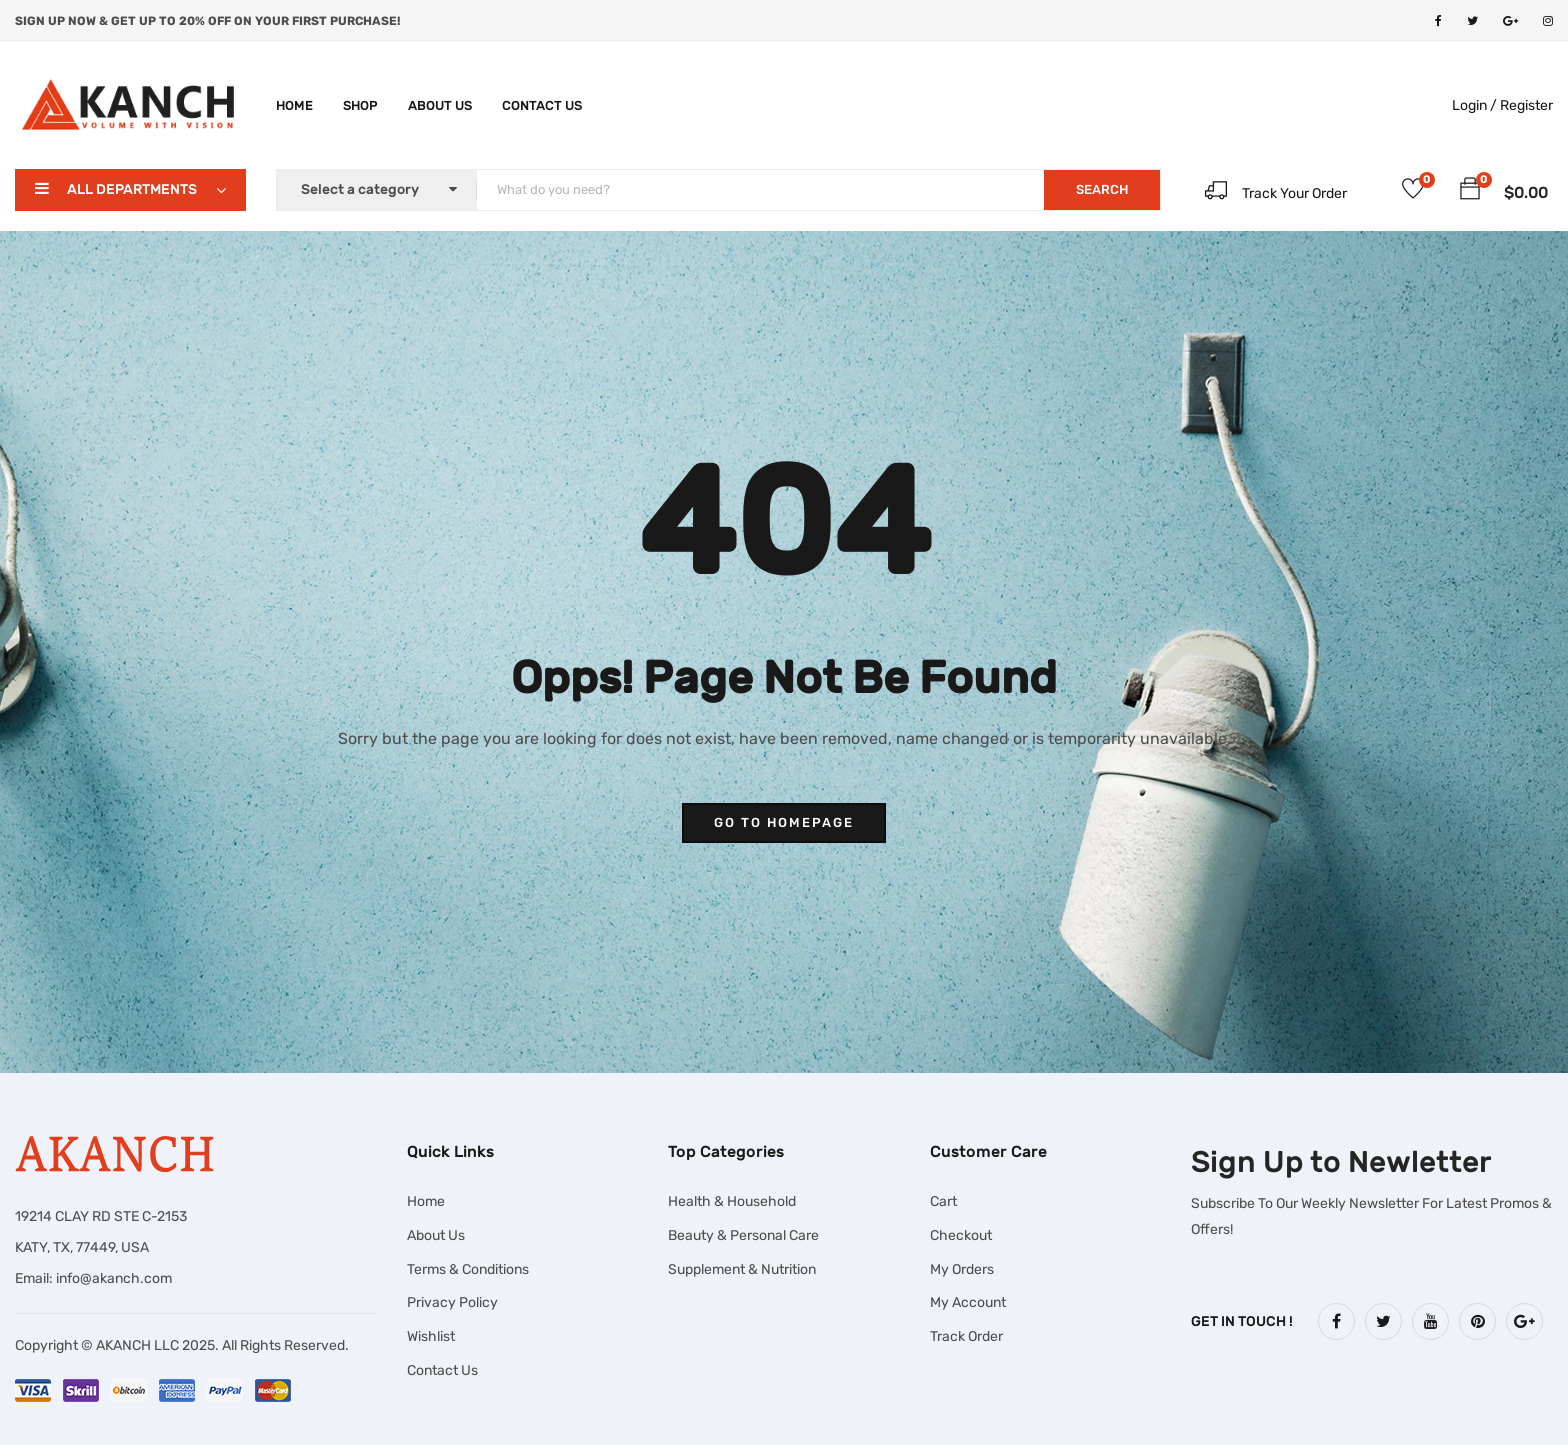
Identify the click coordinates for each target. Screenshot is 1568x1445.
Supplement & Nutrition (742, 1269)
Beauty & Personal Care (743, 1235)
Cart (943, 1201)
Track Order (966, 1336)
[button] (1470, 192)
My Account (968, 1302)
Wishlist (431, 1336)
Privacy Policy (452, 1302)
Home (294, 105)
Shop (360, 105)
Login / (1474, 105)
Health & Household (732, 1201)
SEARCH (1102, 189)
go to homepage (784, 822)
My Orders (962, 1269)
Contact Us (542, 105)
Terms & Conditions (468, 1269)
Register (1526, 105)
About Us (440, 105)
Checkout (961, 1235)
